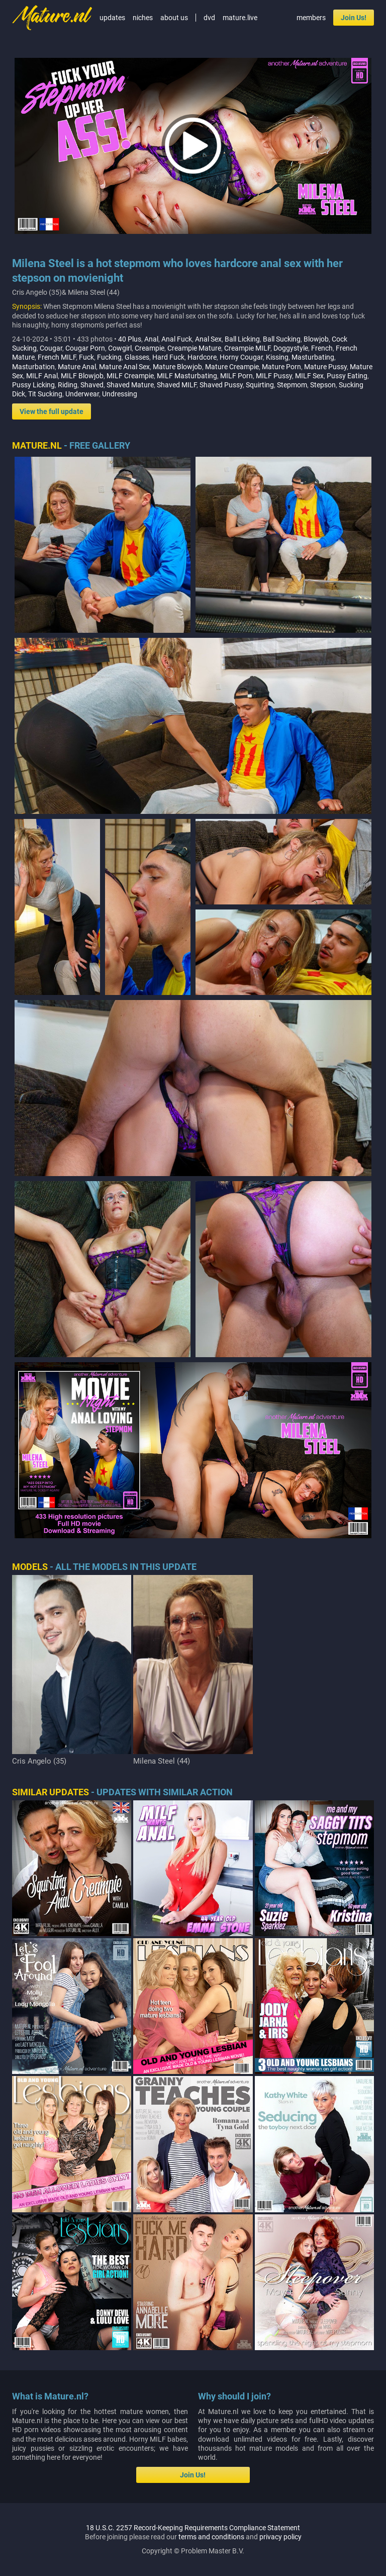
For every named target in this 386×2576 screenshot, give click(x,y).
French (322, 348)
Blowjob (316, 339)
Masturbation (33, 367)
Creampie (149, 348)
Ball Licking (242, 339)
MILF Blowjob (82, 376)
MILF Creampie (130, 376)
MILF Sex (309, 376)
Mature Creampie (232, 367)
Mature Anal (77, 367)
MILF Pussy (274, 376)
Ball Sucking (282, 339)
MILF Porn (236, 376)
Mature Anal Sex (124, 367)
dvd (209, 18)
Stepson (323, 385)
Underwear (82, 394)
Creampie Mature (194, 348)
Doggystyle (290, 348)
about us (174, 18)
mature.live (240, 18)
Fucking (109, 357)
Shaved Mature (130, 385)
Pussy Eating (347, 376)
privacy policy (280, 2537)
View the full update (51, 411)
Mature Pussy (325, 367)
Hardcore (202, 357)
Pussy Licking (33, 385)
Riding (67, 385)
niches (143, 18)
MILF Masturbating (187, 376)
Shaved (92, 385)
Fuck (86, 357)
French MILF (57, 357)
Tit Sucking (45, 394)
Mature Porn (281, 367)
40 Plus (129, 339)
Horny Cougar (241, 357)
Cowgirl (120, 348)
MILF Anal (42, 376)
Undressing (119, 394)
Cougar (51, 348)
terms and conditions (211, 2537)
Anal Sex (208, 339)
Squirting (260, 385)
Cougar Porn (85, 348)
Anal (151, 339)
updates (112, 18)
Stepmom (292, 385)
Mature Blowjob (177, 367)
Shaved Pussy (221, 385)
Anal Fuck (176, 339)
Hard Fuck (168, 357)
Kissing (277, 357)
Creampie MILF (247, 348)
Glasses (137, 357)
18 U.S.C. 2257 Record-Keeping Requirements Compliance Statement (193, 2528)
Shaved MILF (177, 385)
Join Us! (353, 18)
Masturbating (313, 357)
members (311, 18)
